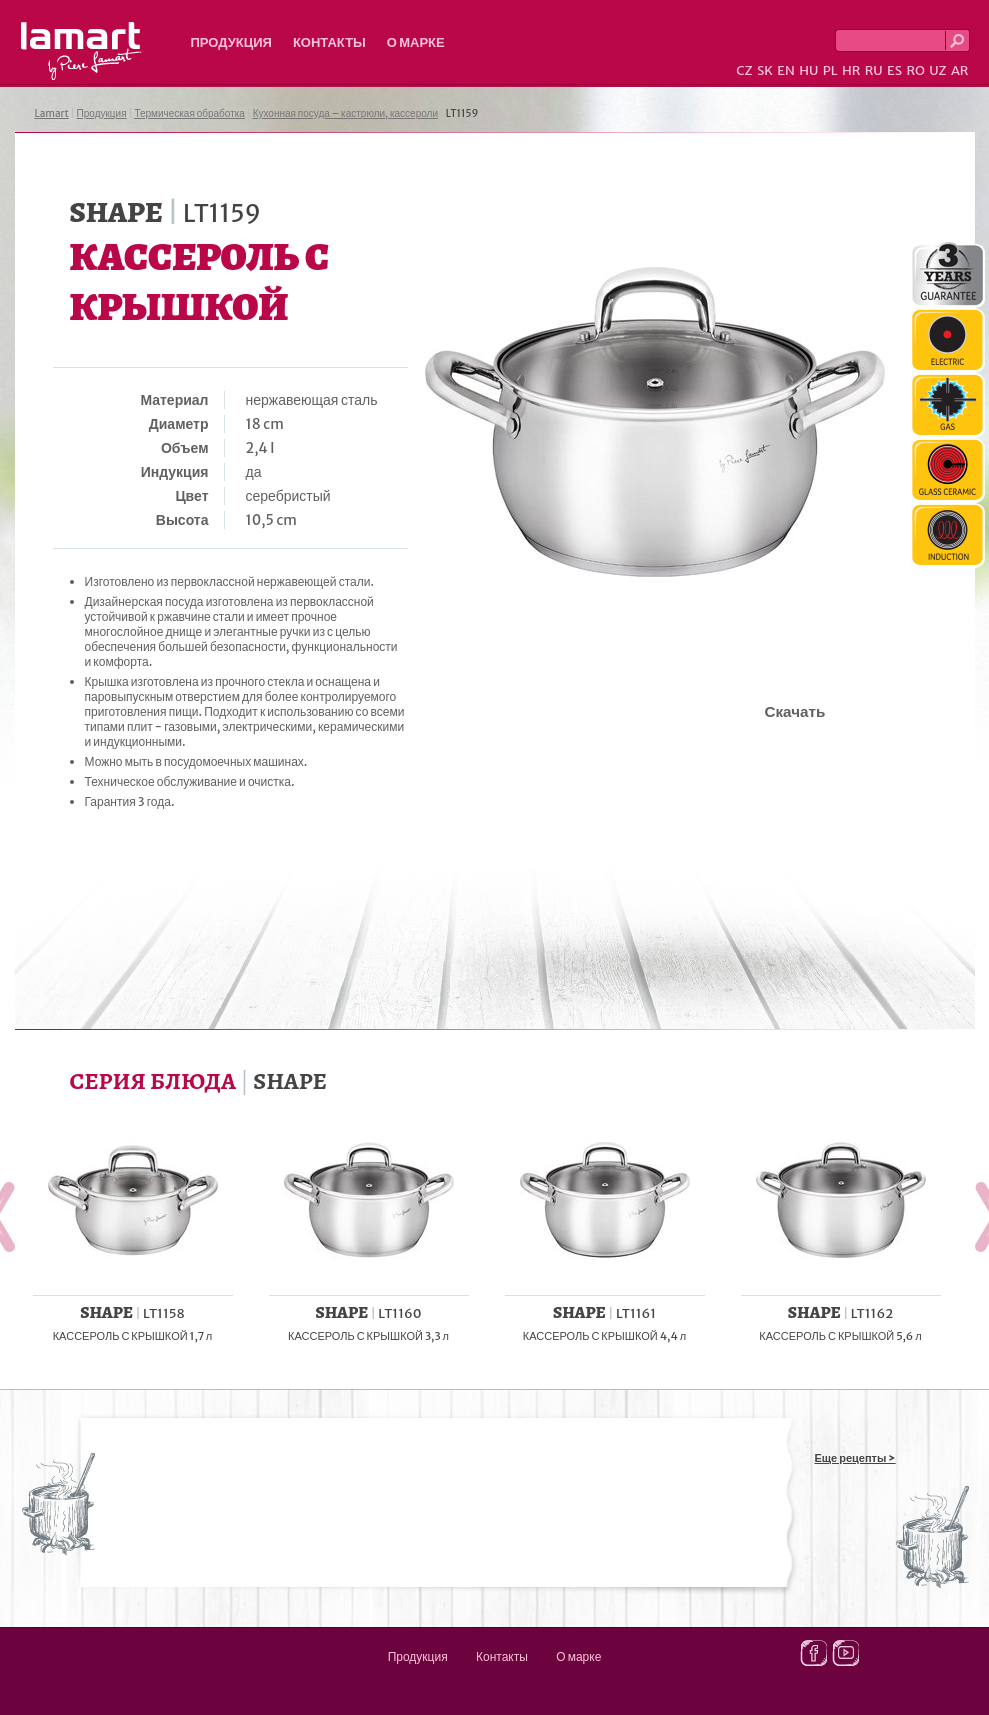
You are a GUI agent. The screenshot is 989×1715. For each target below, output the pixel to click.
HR (851, 70)
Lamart (81, 51)
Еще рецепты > (855, 1458)
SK (765, 70)
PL (830, 70)
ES (894, 70)
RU (874, 70)
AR (960, 70)
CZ (744, 70)
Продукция (231, 42)
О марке (416, 42)
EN (786, 70)
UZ (937, 70)
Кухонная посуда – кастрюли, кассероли (345, 113)
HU (808, 70)
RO (915, 70)
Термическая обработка (189, 113)
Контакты (329, 42)
